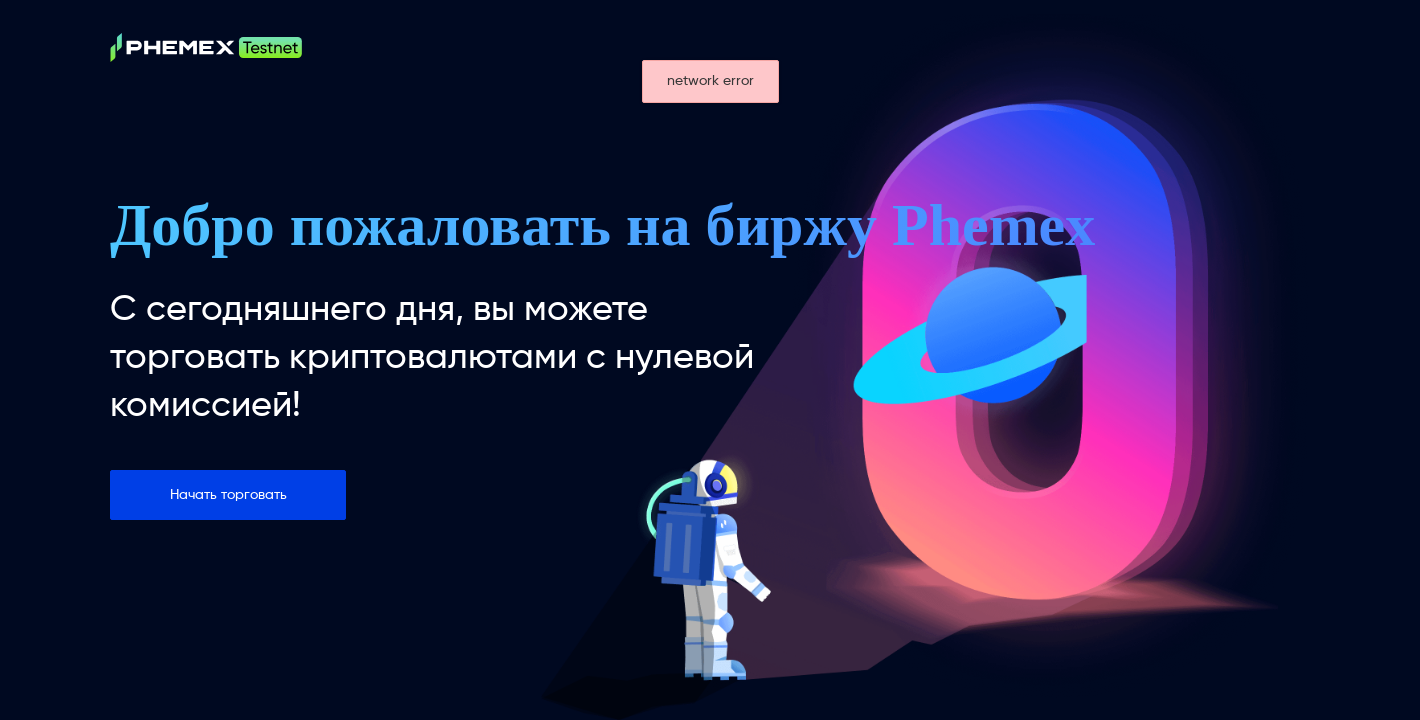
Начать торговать (228, 495)
